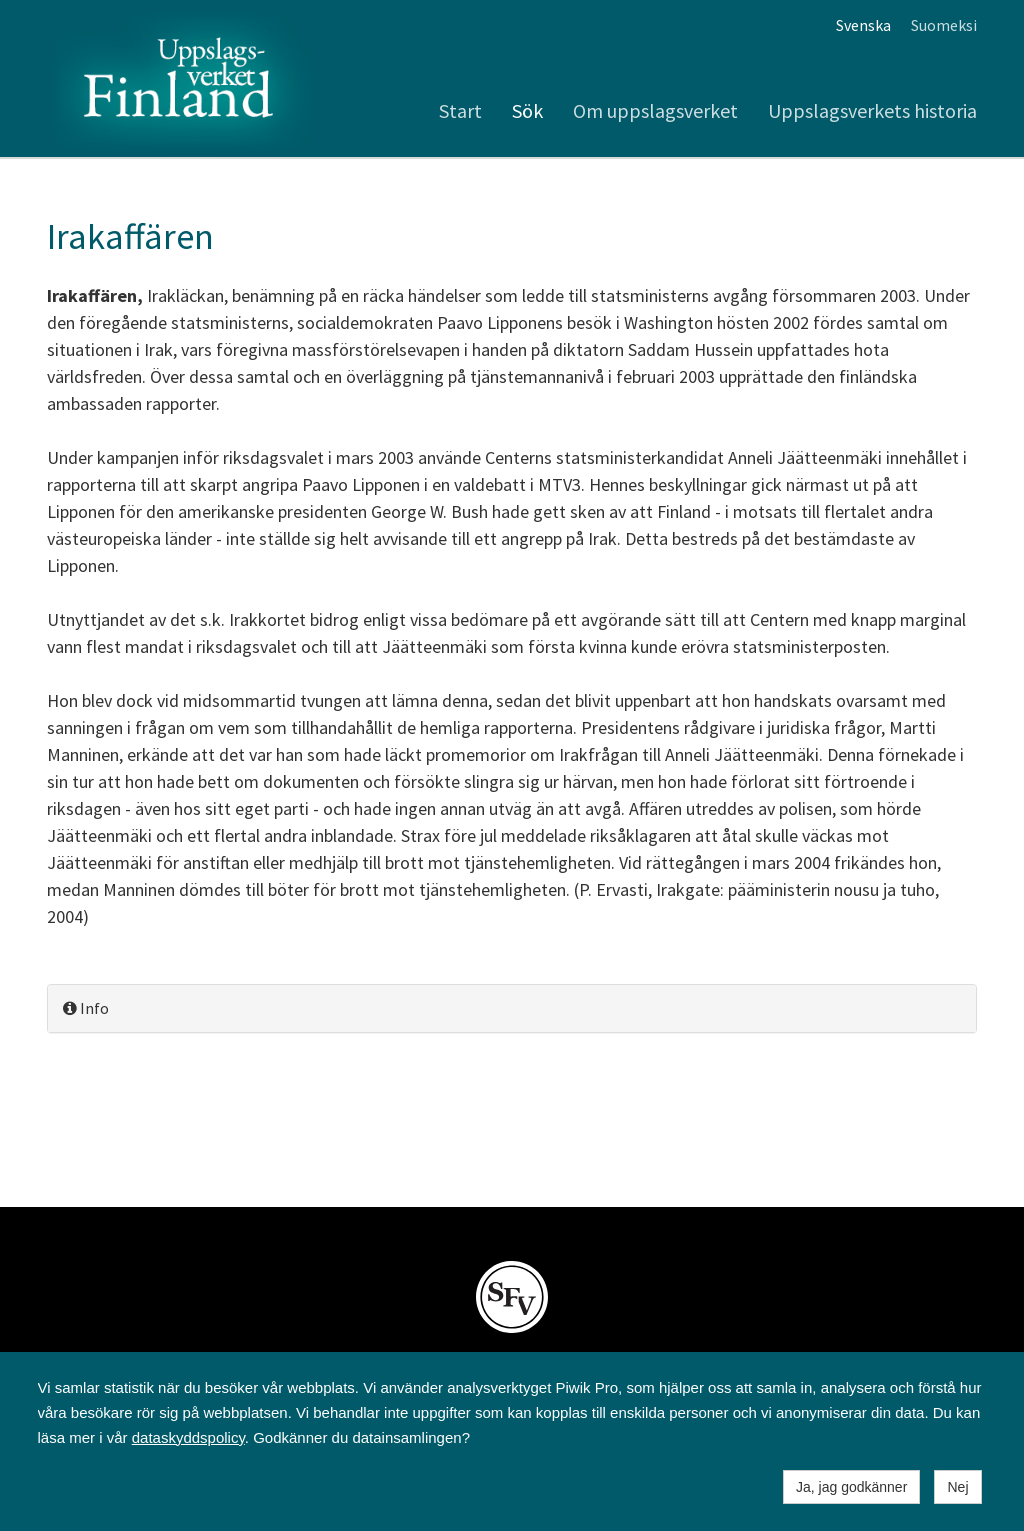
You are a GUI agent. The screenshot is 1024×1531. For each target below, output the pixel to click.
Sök (527, 110)
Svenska (863, 25)
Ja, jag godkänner (851, 1487)
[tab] (512, 1008)
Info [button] (86, 1008)
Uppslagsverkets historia (872, 110)
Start (460, 110)
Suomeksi (944, 25)
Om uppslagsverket (655, 110)
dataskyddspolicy (188, 1437)
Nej (957, 1487)
